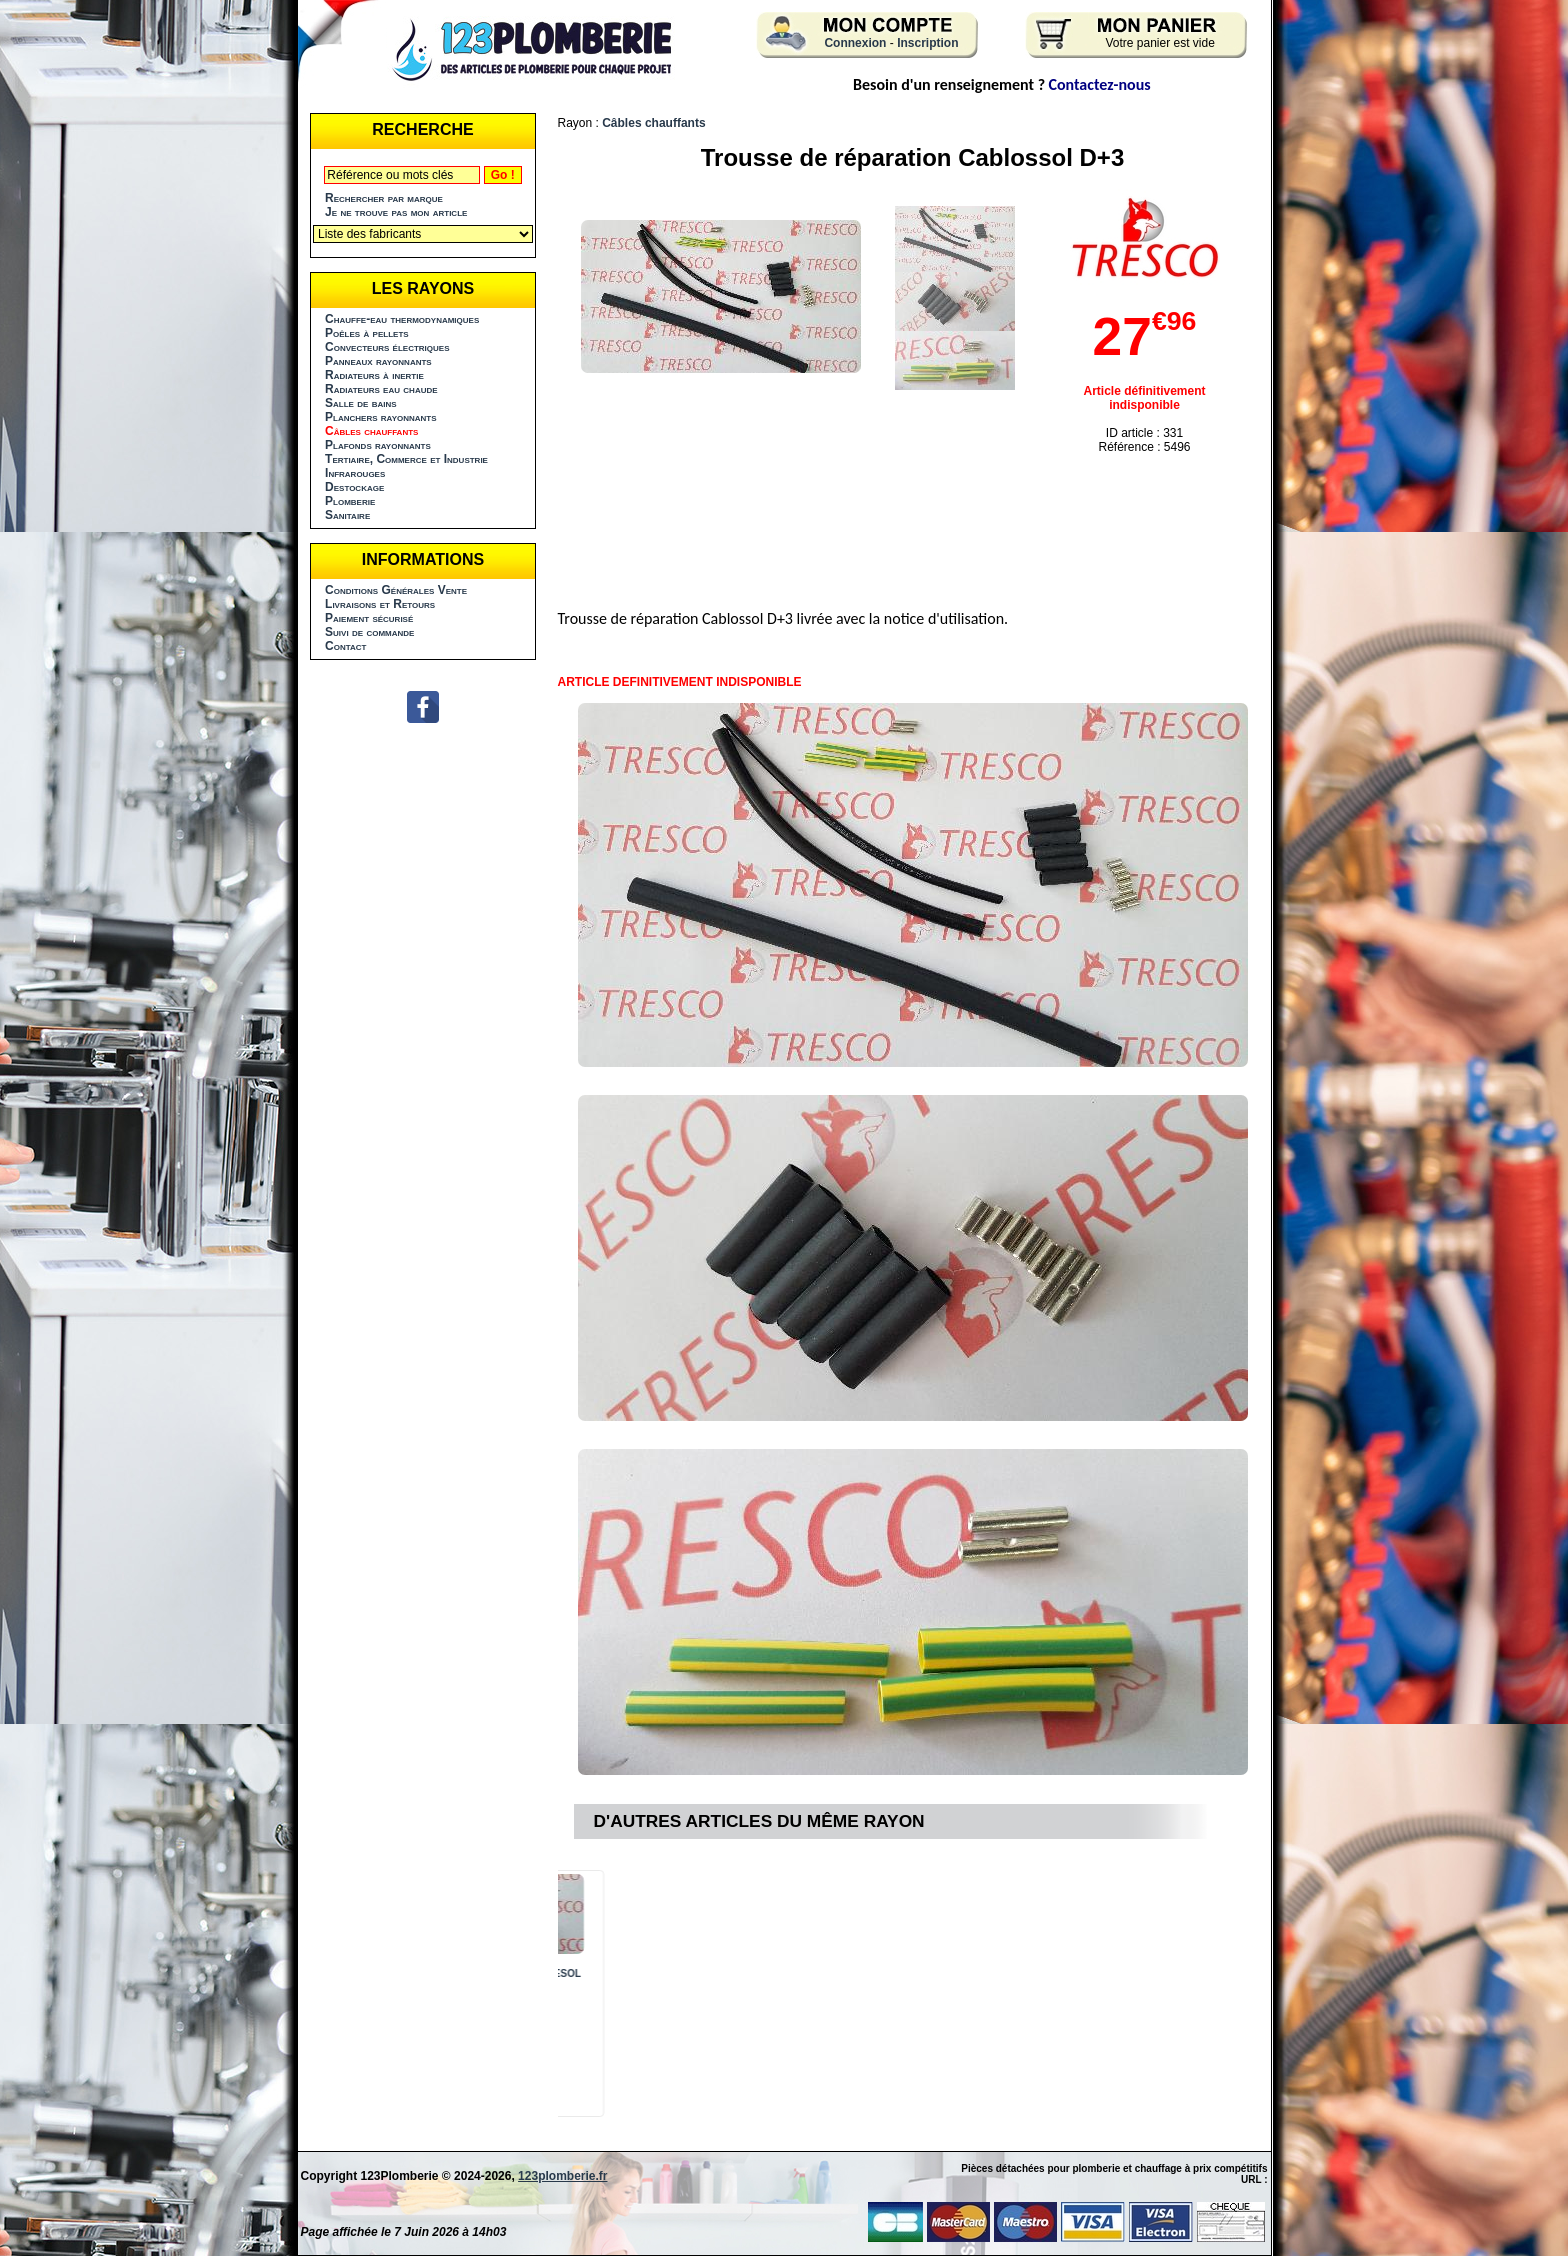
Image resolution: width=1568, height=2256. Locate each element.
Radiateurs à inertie (374, 375)
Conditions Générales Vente (396, 590)
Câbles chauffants (653, 123)
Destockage (354, 487)
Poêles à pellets (367, 333)
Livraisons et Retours (380, 604)
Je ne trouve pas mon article (396, 212)
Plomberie (350, 501)
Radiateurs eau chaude (381, 389)
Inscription (927, 43)
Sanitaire (347, 515)
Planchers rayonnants (381, 417)
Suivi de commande (369, 632)
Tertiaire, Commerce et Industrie (406, 459)
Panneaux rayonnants (378, 361)
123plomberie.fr (562, 2176)
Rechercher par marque (384, 198)
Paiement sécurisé (369, 618)
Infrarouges (355, 473)
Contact (345, 646)
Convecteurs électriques (387, 347)
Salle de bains (361, 403)
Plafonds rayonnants (378, 445)
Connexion (855, 43)
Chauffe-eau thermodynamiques (402, 319)
